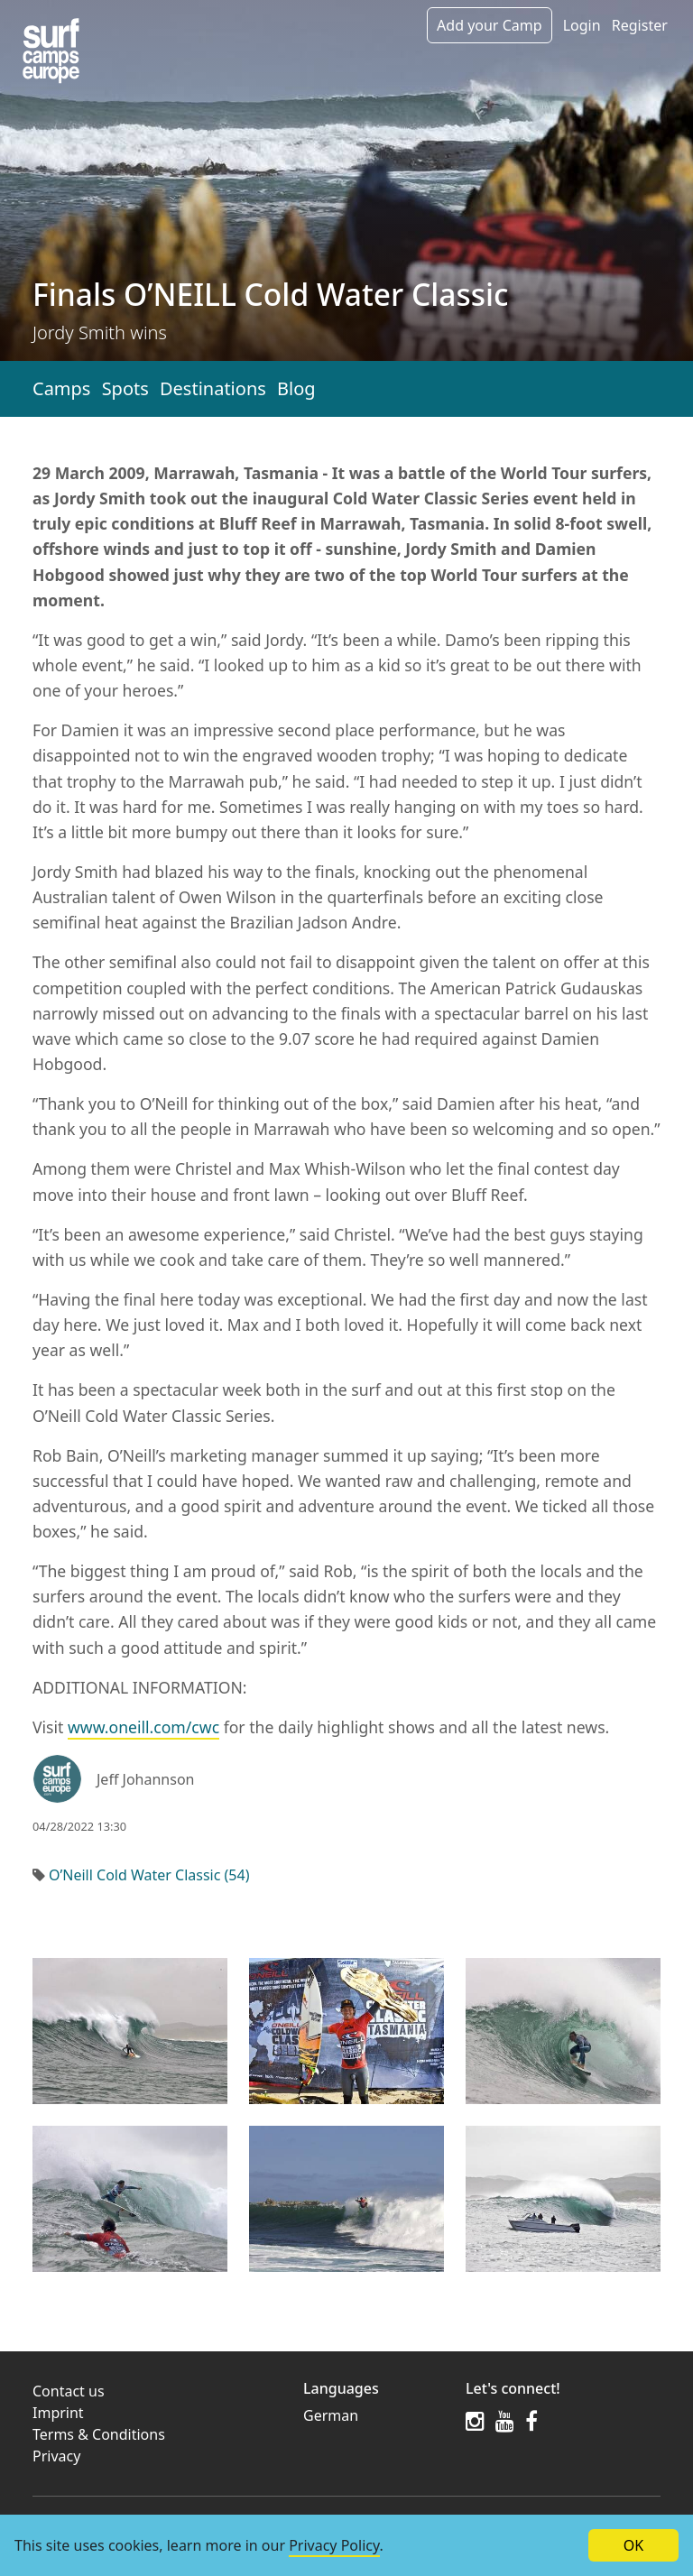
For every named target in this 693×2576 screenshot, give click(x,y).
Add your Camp (489, 25)
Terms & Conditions (98, 2434)
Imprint (58, 2413)
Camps (61, 388)
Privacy (56, 2456)
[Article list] (51, 51)
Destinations (213, 388)
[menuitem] (373, 2415)
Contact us (68, 2391)
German (330, 2415)
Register (640, 25)
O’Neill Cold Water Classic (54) (149, 1875)
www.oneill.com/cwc (143, 1727)
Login (582, 25)
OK (633, 2545)
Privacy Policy (334, 2545)
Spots (125, 388)
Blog (296, 388)
